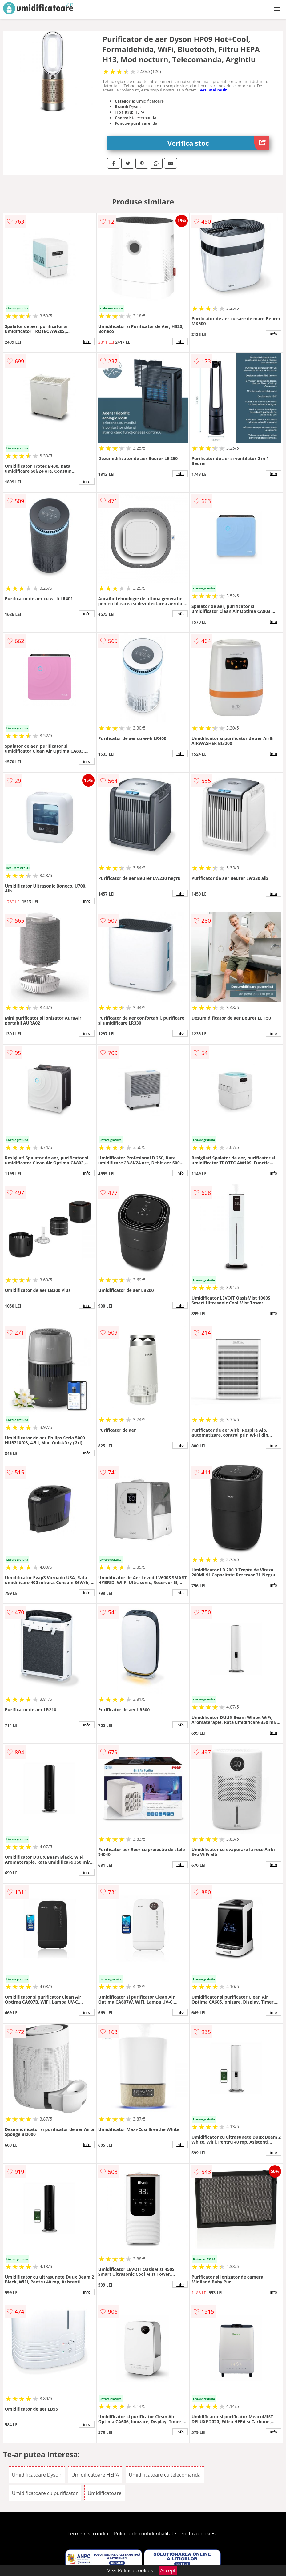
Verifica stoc (218, 143)
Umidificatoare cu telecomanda (165, 2474)
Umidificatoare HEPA (95, 2474)
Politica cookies (198, 2533)
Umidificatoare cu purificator (45, 2493)
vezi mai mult (213, 90)
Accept (168, 2570)
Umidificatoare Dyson (37, 2474)
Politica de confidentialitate (145, 2533)
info (87, 341)
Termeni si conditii (88, 2533)
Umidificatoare (105, 2493)
